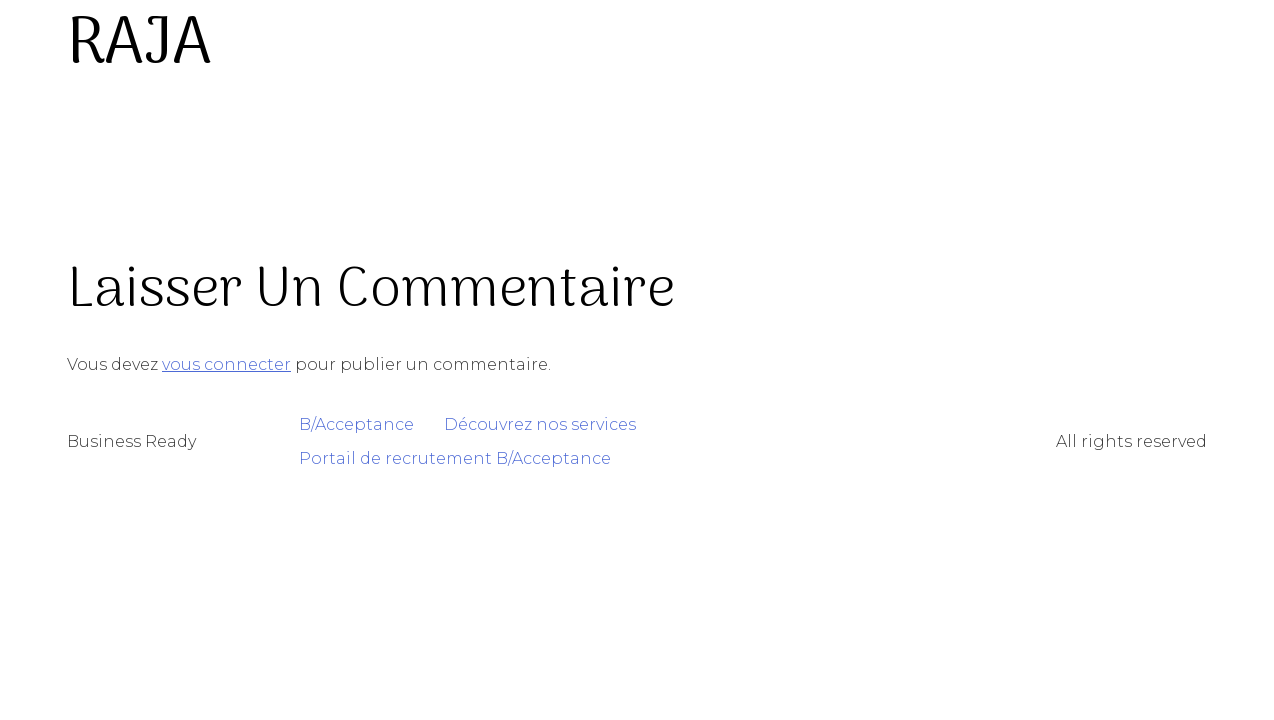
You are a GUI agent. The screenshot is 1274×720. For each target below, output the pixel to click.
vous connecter (226, 364)
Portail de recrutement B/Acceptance (455, 458)
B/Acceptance (356, 424)
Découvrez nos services (540, 424)
